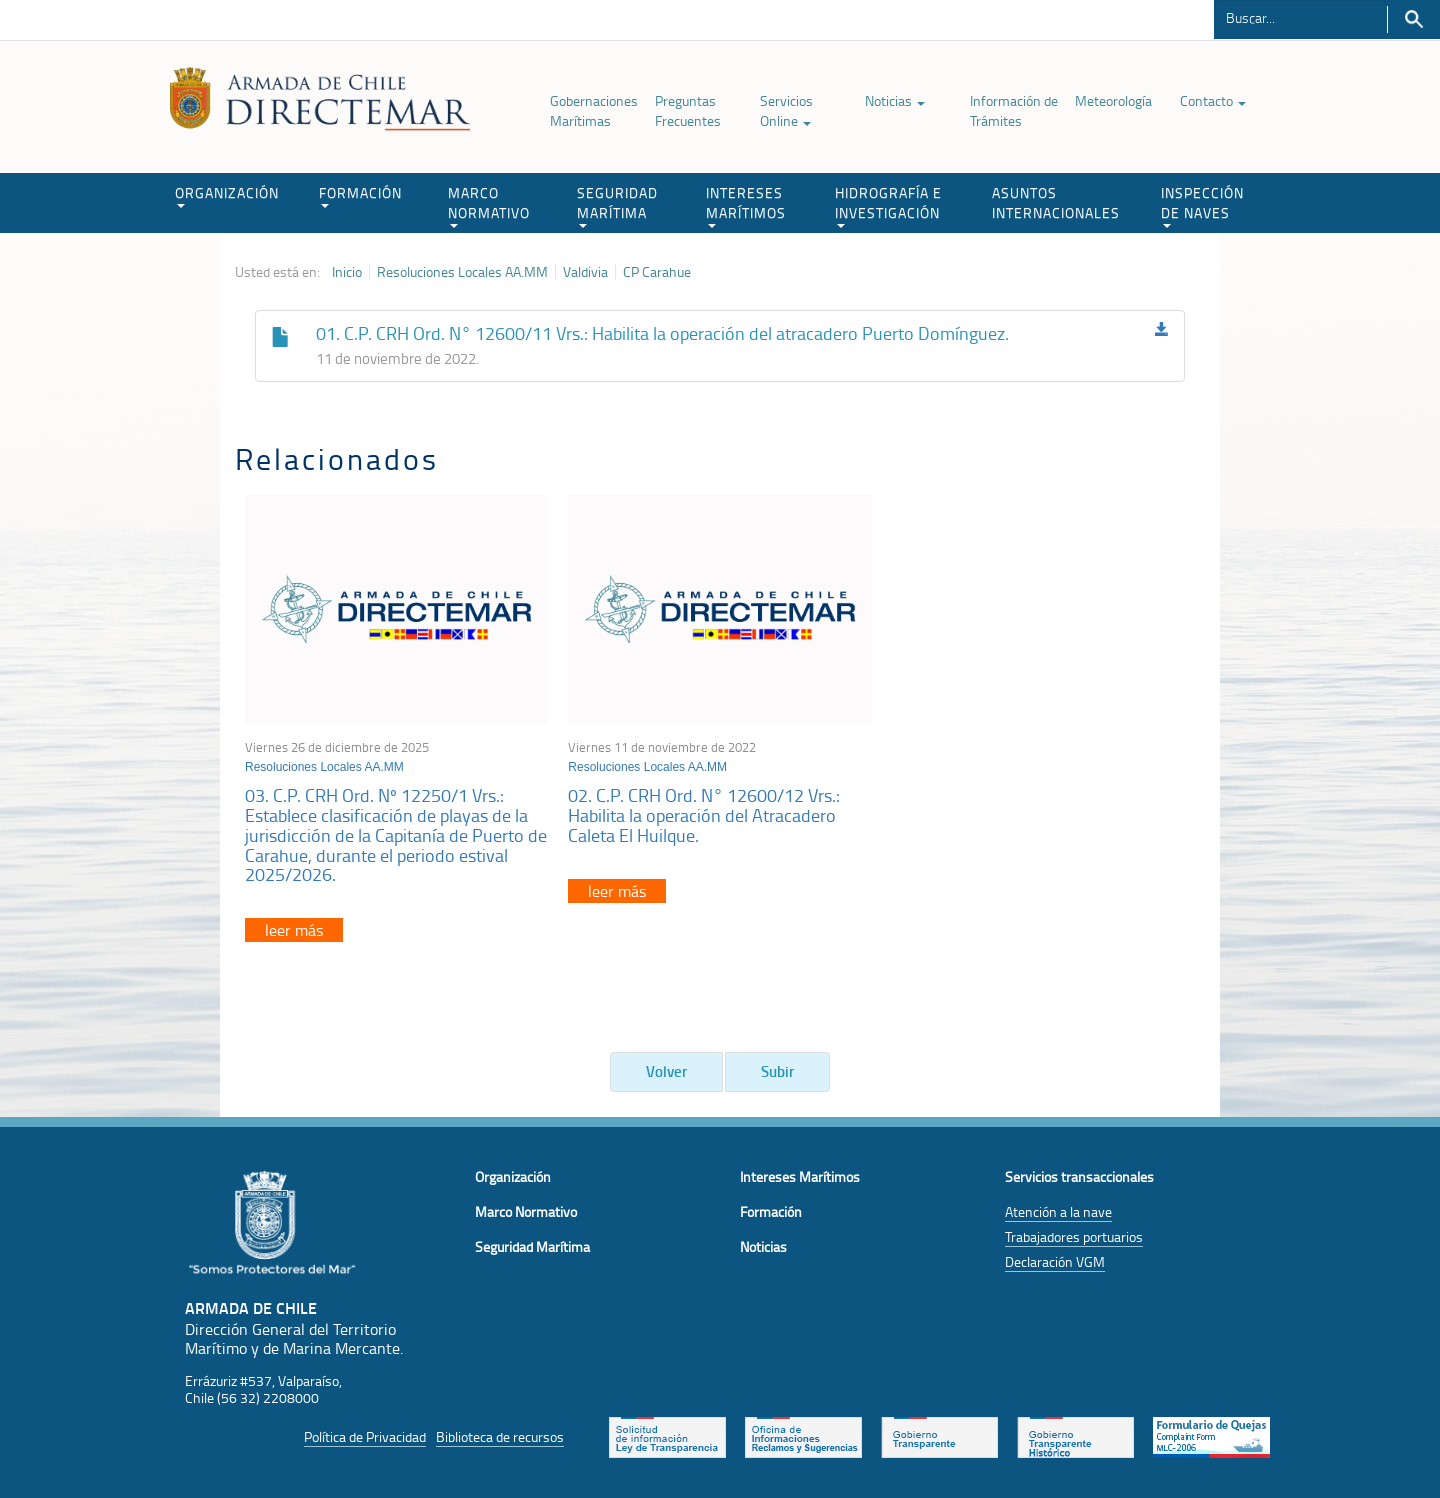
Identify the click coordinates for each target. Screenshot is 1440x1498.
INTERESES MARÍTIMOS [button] (746, 205)
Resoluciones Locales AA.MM (462, 272)
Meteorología (1113, 100)
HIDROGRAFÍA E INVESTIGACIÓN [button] (888, 205)
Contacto (1213, 100)
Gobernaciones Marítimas (594, 110)
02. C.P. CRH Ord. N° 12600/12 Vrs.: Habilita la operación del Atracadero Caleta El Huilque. (704, 815)
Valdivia (585, 272)
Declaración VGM (1055, 1261)
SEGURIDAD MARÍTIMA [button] (617, 205)
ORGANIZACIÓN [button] (227, 195)
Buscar (1413, 19)
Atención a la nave (1058, 1211)
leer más (294, 930)
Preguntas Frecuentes (688, 110)
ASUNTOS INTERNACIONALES (1056, 202)
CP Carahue (657, 272)
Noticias (895, 100)
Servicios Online (786, 110)
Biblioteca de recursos (500, 1436)
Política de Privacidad (365, 1436)
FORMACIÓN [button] (360, 195)
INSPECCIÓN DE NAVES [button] (1202, 205)
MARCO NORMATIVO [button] (489, 205)
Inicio (347, 272)
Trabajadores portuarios (1074, 1236)
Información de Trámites (1014, 110)
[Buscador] (1300, 17)
